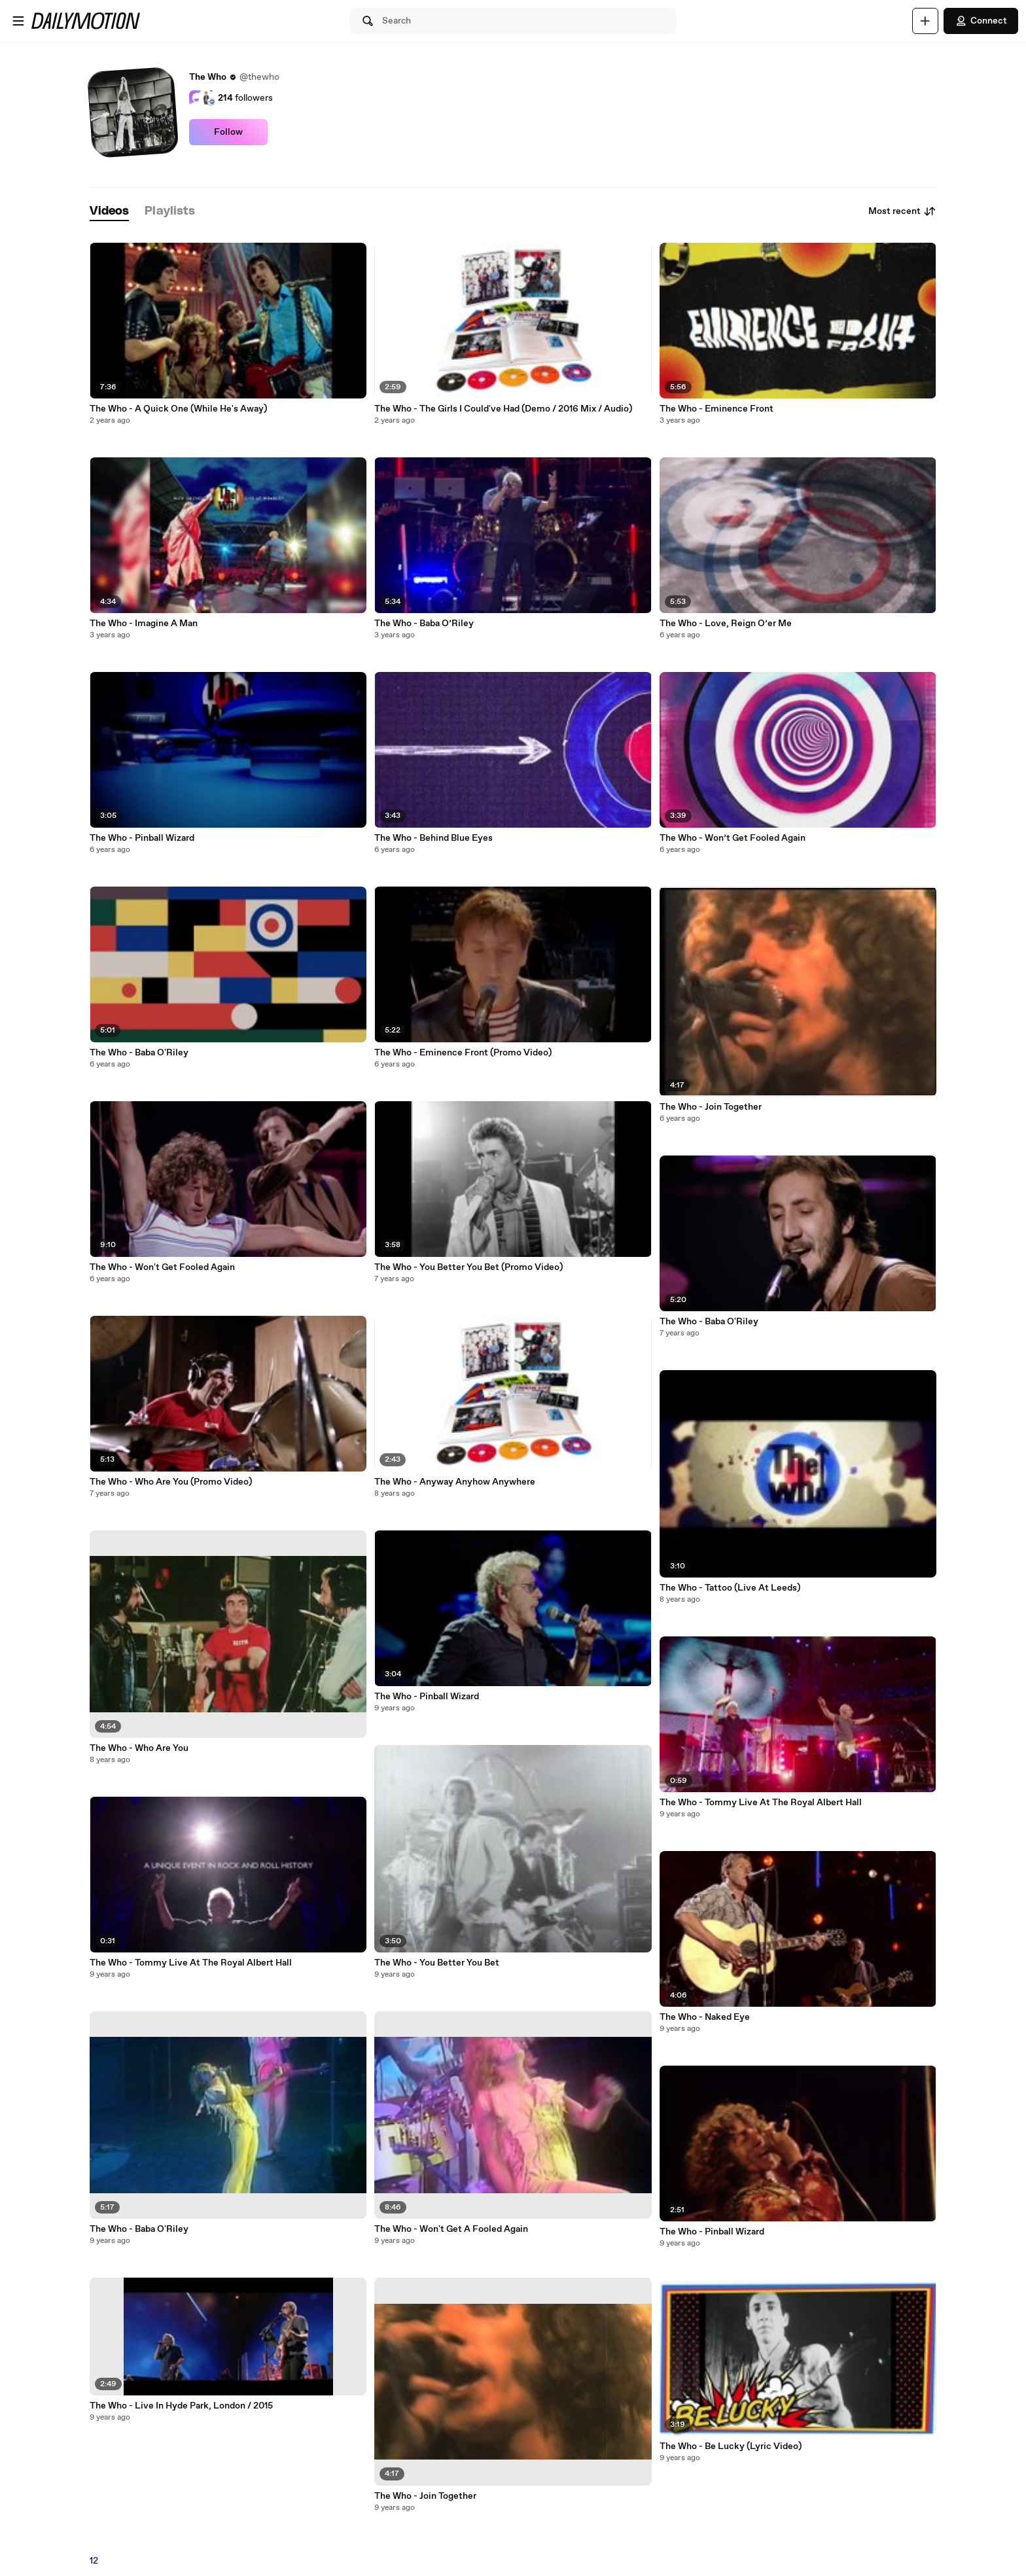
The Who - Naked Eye (705, 2017)
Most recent (902, 211)
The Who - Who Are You (139, 1748)
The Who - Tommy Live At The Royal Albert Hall (191, 1963)
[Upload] (925, 21)
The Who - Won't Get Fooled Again (162, 1267)
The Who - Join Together (425, 2496)
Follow (228, 132)
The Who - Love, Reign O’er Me (726, 623)
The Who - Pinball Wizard (142, 838)
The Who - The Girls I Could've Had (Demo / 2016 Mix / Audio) (503, 409)
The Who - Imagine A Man (144, 623)
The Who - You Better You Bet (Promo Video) (468, 1267)
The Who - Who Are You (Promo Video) (171, 1482)
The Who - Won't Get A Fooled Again (451, 2229)
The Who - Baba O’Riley (424, 623)
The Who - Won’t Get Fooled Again (732, 838)
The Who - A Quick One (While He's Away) (178, 409)
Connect (981, 20)
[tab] (109, 211)
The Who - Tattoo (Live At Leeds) (730, 1588)
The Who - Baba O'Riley (139, 1053)
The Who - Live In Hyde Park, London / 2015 (181, 2406)
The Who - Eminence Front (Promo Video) (463, 1053)
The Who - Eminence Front (716, 409)
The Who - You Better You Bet (436, 1963)
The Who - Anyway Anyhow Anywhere (454, 1482)
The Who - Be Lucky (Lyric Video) (731, 2446)
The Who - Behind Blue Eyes (433, 838)
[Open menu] (18, 21)
